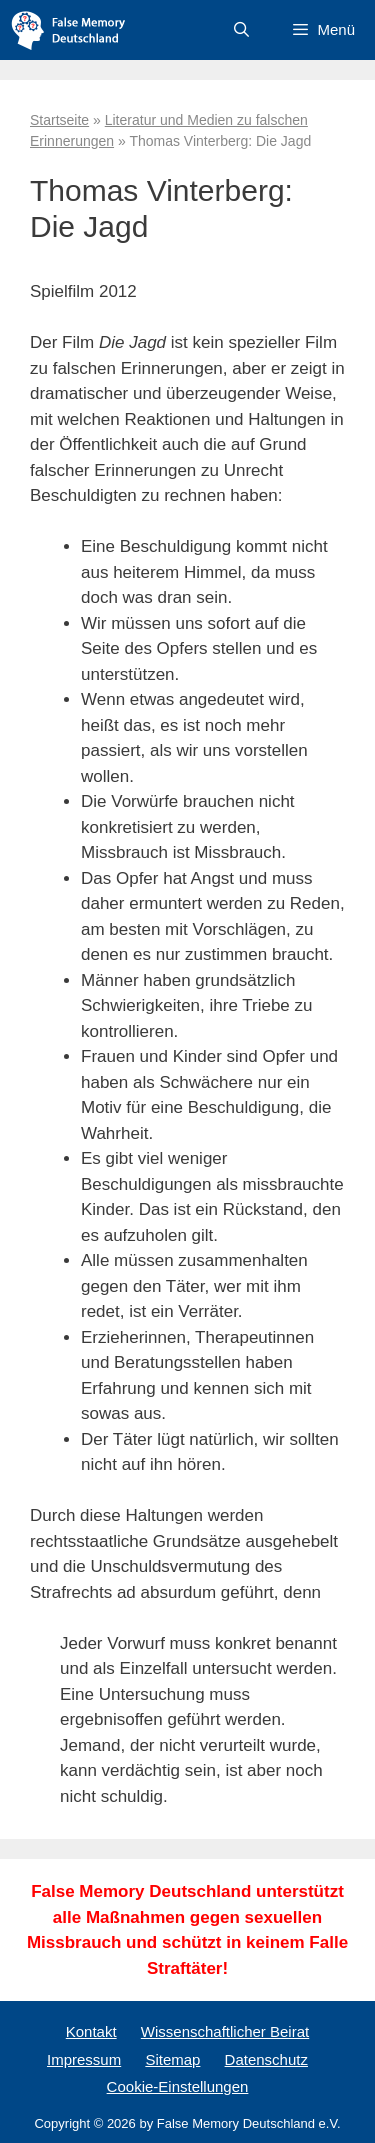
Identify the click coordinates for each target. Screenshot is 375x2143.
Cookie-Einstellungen (178, 2086)
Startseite (59, 120)
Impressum (84, 2059)
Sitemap (172, 2059)
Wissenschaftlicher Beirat (225, 2031)
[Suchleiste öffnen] (241, 30)
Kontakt (91, 2031)
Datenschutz (266, 2059)
